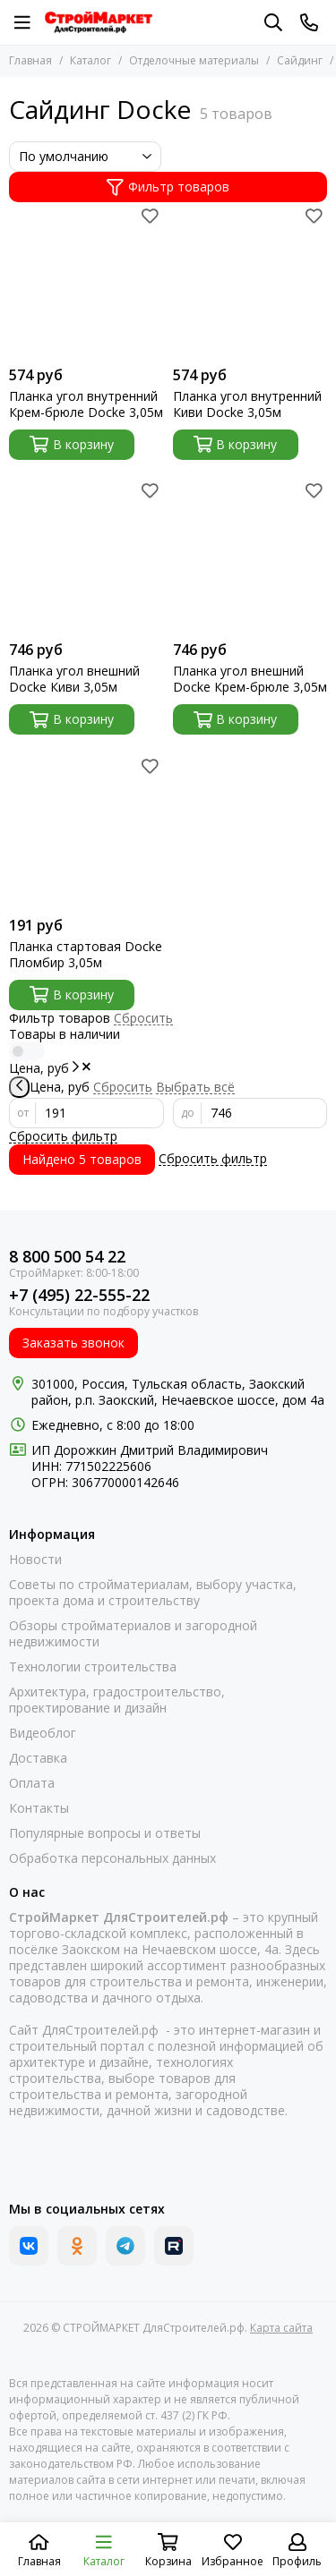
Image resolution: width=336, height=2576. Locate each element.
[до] (265, 1113)
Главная (30, 60)
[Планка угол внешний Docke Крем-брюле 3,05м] (250, 555)
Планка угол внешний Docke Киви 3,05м (74, 679)
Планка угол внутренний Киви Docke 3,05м (247, 404)
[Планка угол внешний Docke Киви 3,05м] (86, 555)
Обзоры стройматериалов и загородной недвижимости (133, 1634)
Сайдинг (300, 60)
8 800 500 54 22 (67, 1256)
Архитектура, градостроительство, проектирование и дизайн (117, 1700)
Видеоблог (42, 1733)
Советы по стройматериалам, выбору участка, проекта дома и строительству (153, 1593)
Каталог (90, 60)
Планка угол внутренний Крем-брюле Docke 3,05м (86, 404)
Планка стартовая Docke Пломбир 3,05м (85, 955)
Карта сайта (281, 2327)
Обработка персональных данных (112, 1858)
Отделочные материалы (194, 60)
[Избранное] (150, 215)
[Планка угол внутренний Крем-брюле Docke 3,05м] (86, 279)
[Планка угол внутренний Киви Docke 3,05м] (250, 279)
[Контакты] (309, 22)
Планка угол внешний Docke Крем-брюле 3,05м (250, 679)
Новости (35, 1560)
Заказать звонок (73, 1342)
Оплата (32, 1783)
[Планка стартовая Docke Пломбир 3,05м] (86, 829)
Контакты (39, 1808)
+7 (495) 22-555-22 (79, 1295)
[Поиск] (273, 22)
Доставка (38, 1758)
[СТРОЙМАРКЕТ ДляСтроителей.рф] (98, 22)
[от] (100, 1113)
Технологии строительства (93, 1667)
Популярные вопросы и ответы (105, 1833)
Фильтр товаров (168, 186)
